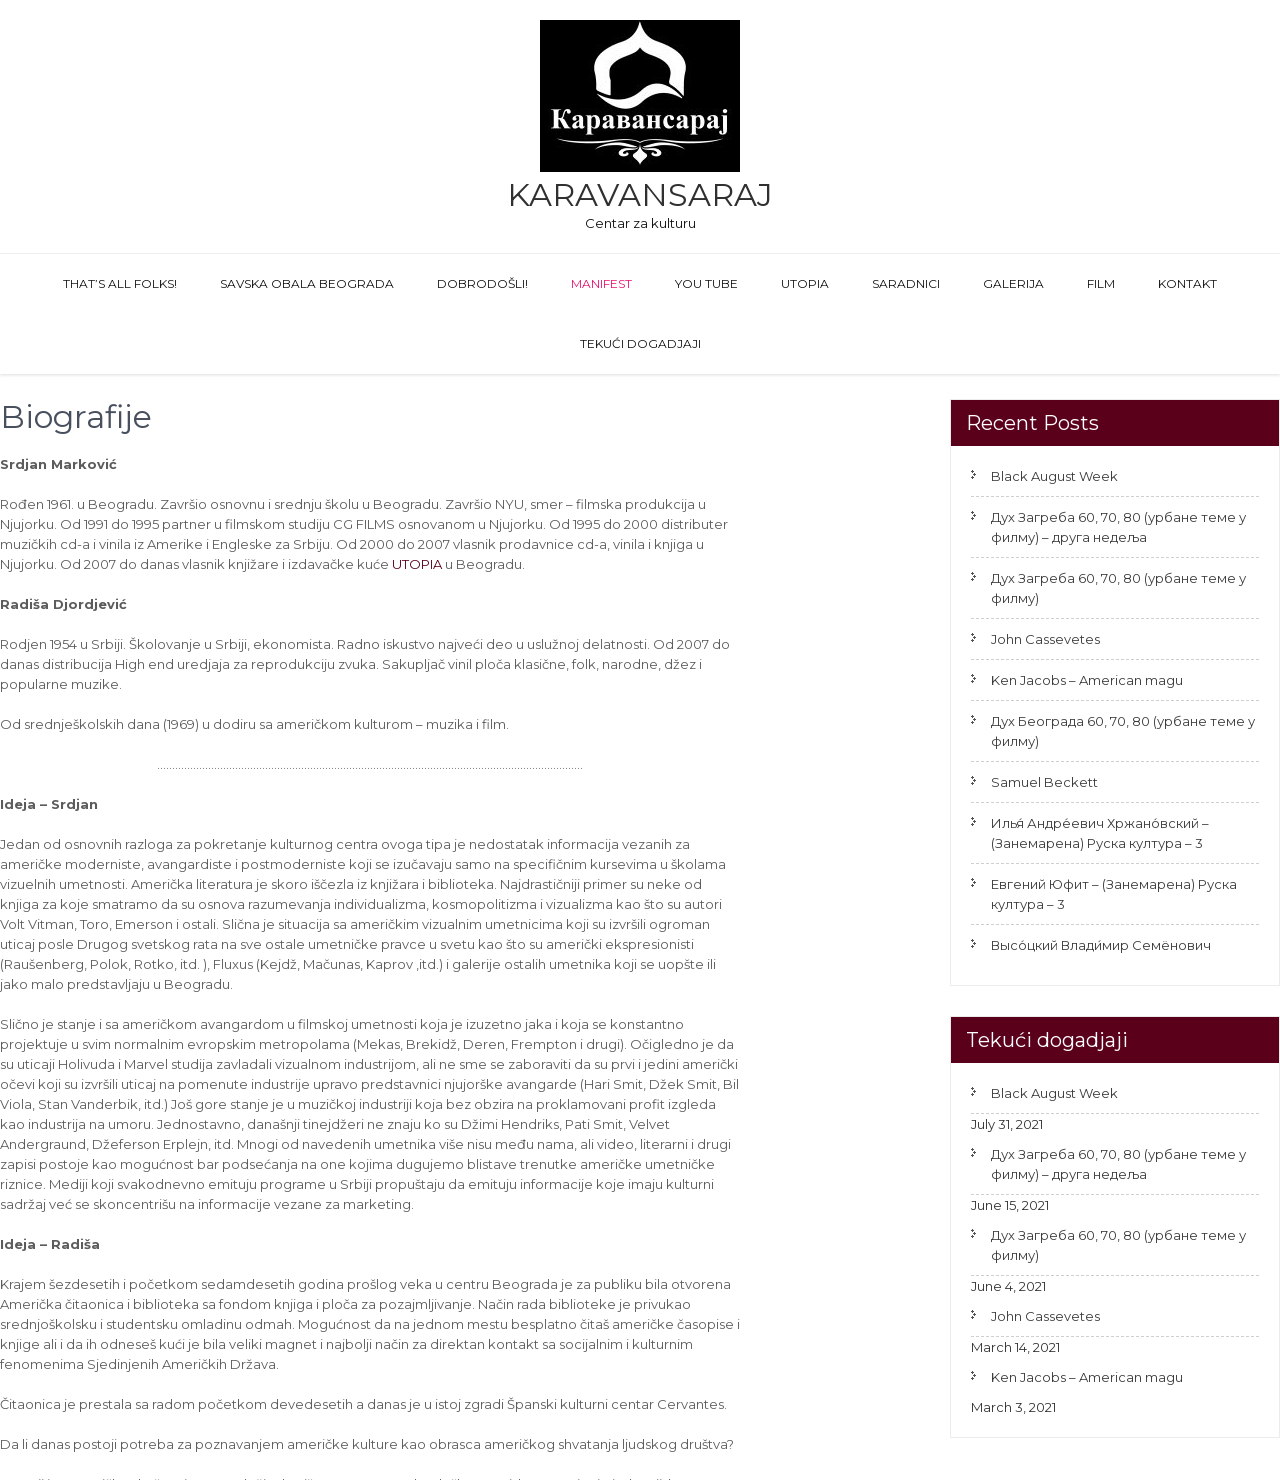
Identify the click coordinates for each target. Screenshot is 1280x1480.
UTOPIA (417, 564)
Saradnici (906, 283)
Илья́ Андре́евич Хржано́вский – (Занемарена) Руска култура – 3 (1100, 833)
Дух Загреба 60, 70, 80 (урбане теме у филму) (1118, 588)
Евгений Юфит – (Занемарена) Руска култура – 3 (1114, 894)
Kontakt (1187, 283)
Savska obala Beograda (307, 283)
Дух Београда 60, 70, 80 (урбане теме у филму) (1123, 731)
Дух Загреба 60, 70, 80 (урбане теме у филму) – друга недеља (1118, 527)
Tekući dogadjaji (640, 343)
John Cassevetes (1045, 639)
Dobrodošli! (482, 283)
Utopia (805, 283)
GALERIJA (1013, 283)
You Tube (706, 283)
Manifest (601, 283)
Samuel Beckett (1044, 782)
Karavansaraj (640, 194)
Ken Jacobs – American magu (1087, 680)
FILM (1101, 283)
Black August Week (1054, 476)
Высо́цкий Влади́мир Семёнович (1101, 945)
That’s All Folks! (120, 283)
